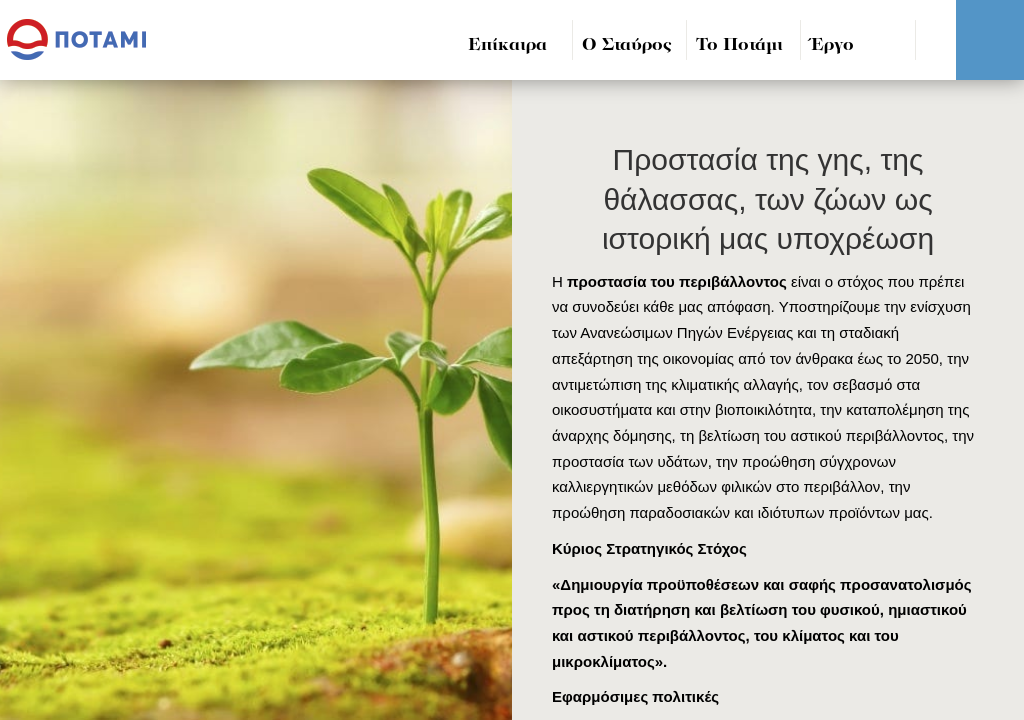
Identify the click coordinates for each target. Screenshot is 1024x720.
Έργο (832, 45)
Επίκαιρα (507, 45)
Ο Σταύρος (627, 45)
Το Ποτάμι (739, 45)
